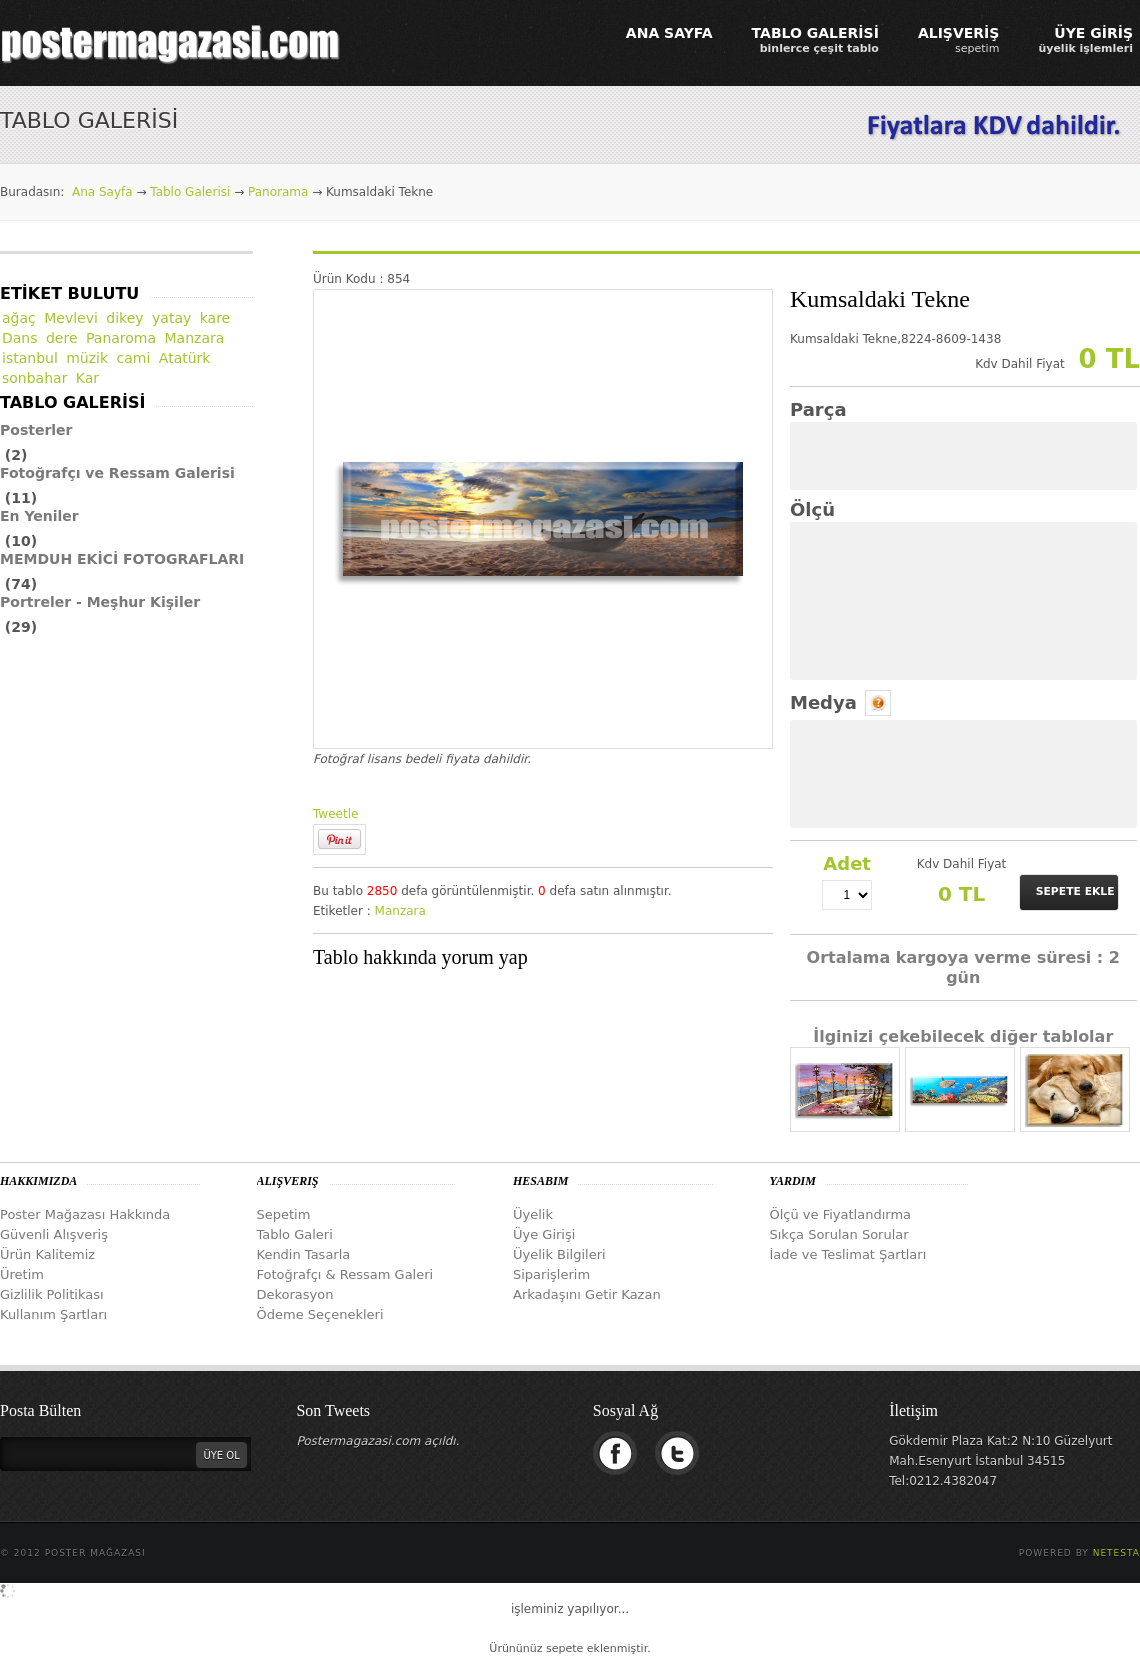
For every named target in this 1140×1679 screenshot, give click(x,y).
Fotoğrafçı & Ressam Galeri (345, 1274)
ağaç (19, 318)
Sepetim (284, 1214)
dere (62, 338)
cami (134, 358)
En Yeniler (39, 516)
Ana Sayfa (102, 192)
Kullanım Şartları (53, 1314)
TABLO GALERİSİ (815, 40)
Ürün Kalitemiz (47, 1254)
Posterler (36, 430)
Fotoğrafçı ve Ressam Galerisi (117, 473)
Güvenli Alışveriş (54, 1234)
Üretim (22, 1274)
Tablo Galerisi (190, 192)
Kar (87, 378)
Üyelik (533, 1214)
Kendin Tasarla (304, 1254)
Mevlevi (71, 318)
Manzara (400, 911)
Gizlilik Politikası (52, 1294)
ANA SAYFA (669, 33)
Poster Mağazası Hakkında (85, 1214)
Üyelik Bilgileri (559, 1254)
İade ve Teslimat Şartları (848, 1254)
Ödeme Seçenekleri (320, 1314)
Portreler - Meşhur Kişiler (100, 602)
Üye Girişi (544, 1234)
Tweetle (335, 814)
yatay (171, 318)
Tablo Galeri (295, 1234)
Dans (20, 338)
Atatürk (185, 358)
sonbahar (34, 378)
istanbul (30, 358)
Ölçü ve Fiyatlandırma (841, 1214)
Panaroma (121, 338)
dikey (124, 318)
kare (215, 318)
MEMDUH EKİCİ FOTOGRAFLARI (122, 559)
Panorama (278, 192)
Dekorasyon (295, 1294)
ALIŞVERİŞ (959, 40)
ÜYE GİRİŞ (1085, 40)
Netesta (1116, 1553)
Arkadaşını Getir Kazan (587, 1294)
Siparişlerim (551, 1274)
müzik (87, 358)
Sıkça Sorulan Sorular (839, 1234)
